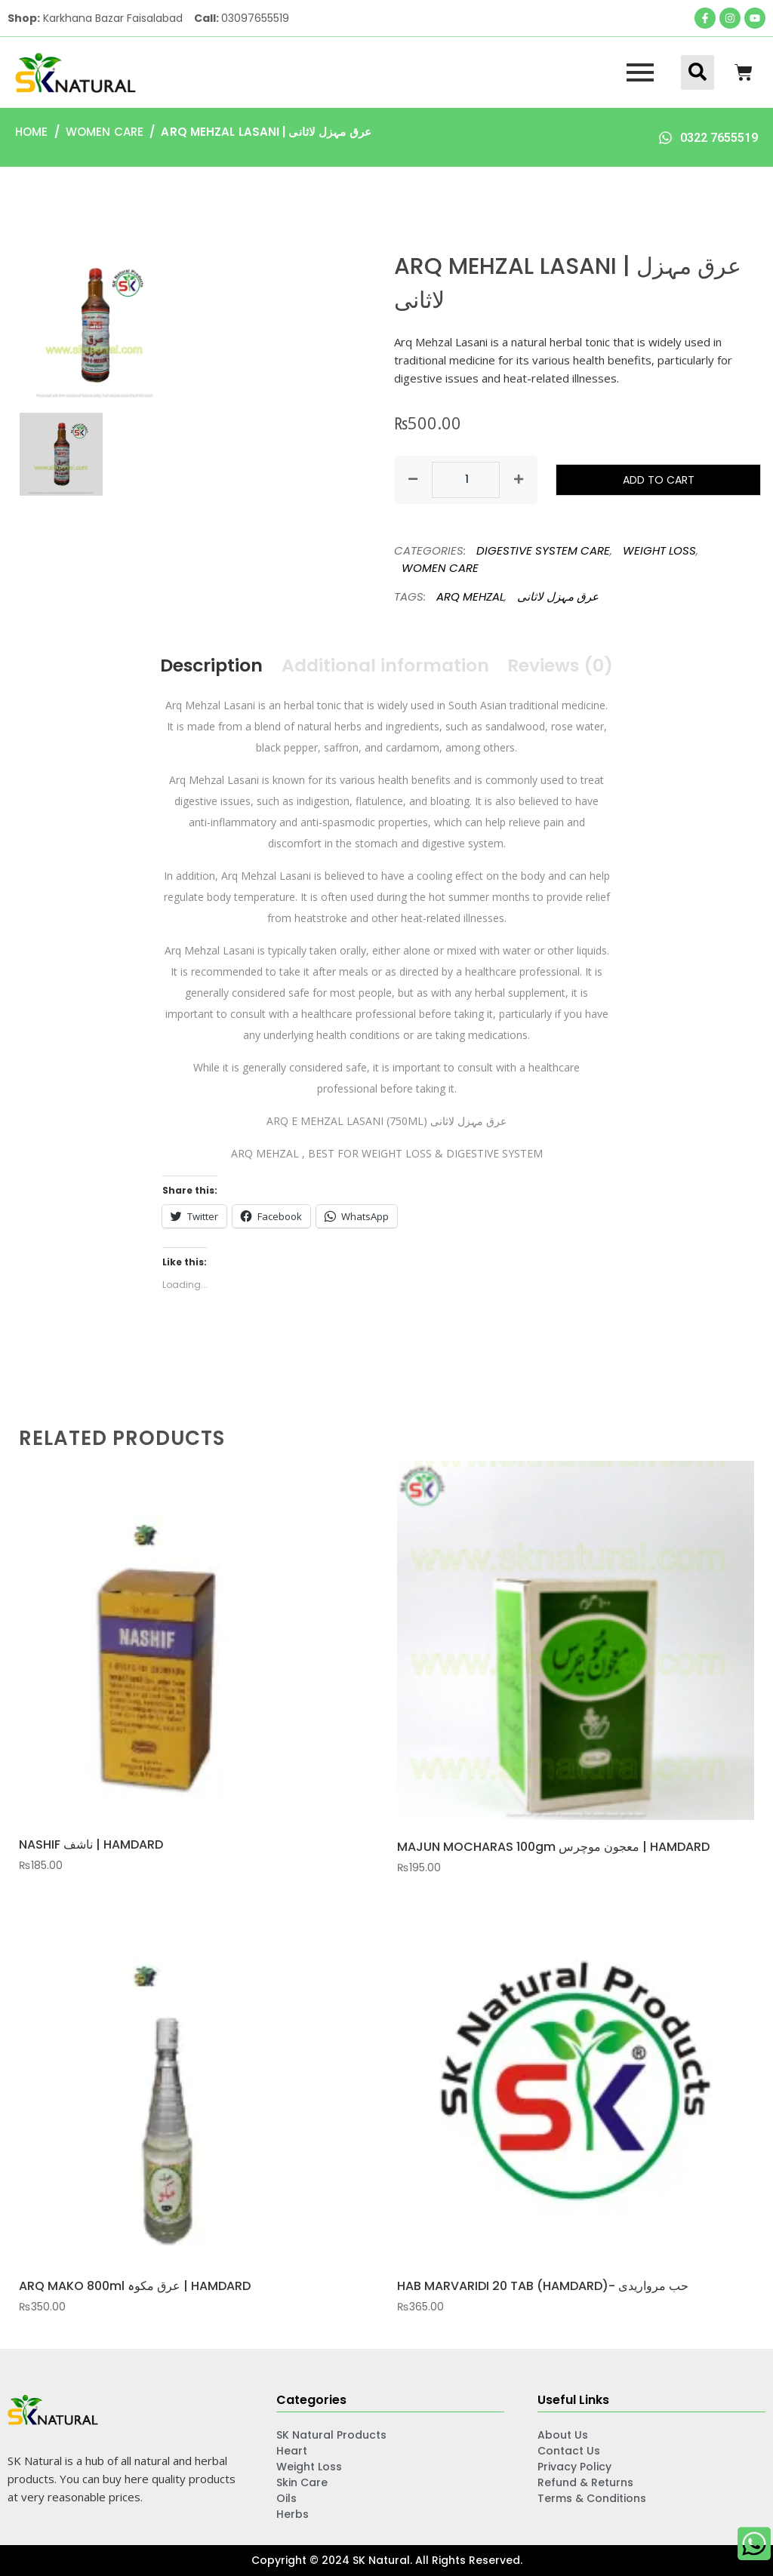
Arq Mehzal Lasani (210, 705)
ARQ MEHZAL (470, 596)
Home (31, 132)
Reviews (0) (563, 665)
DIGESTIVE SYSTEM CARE (543, 550)
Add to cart (659, 479)
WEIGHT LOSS (659, 550)
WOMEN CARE (104, 132)
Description (208, 665)
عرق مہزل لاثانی (558, 596)
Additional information (385, 665)
